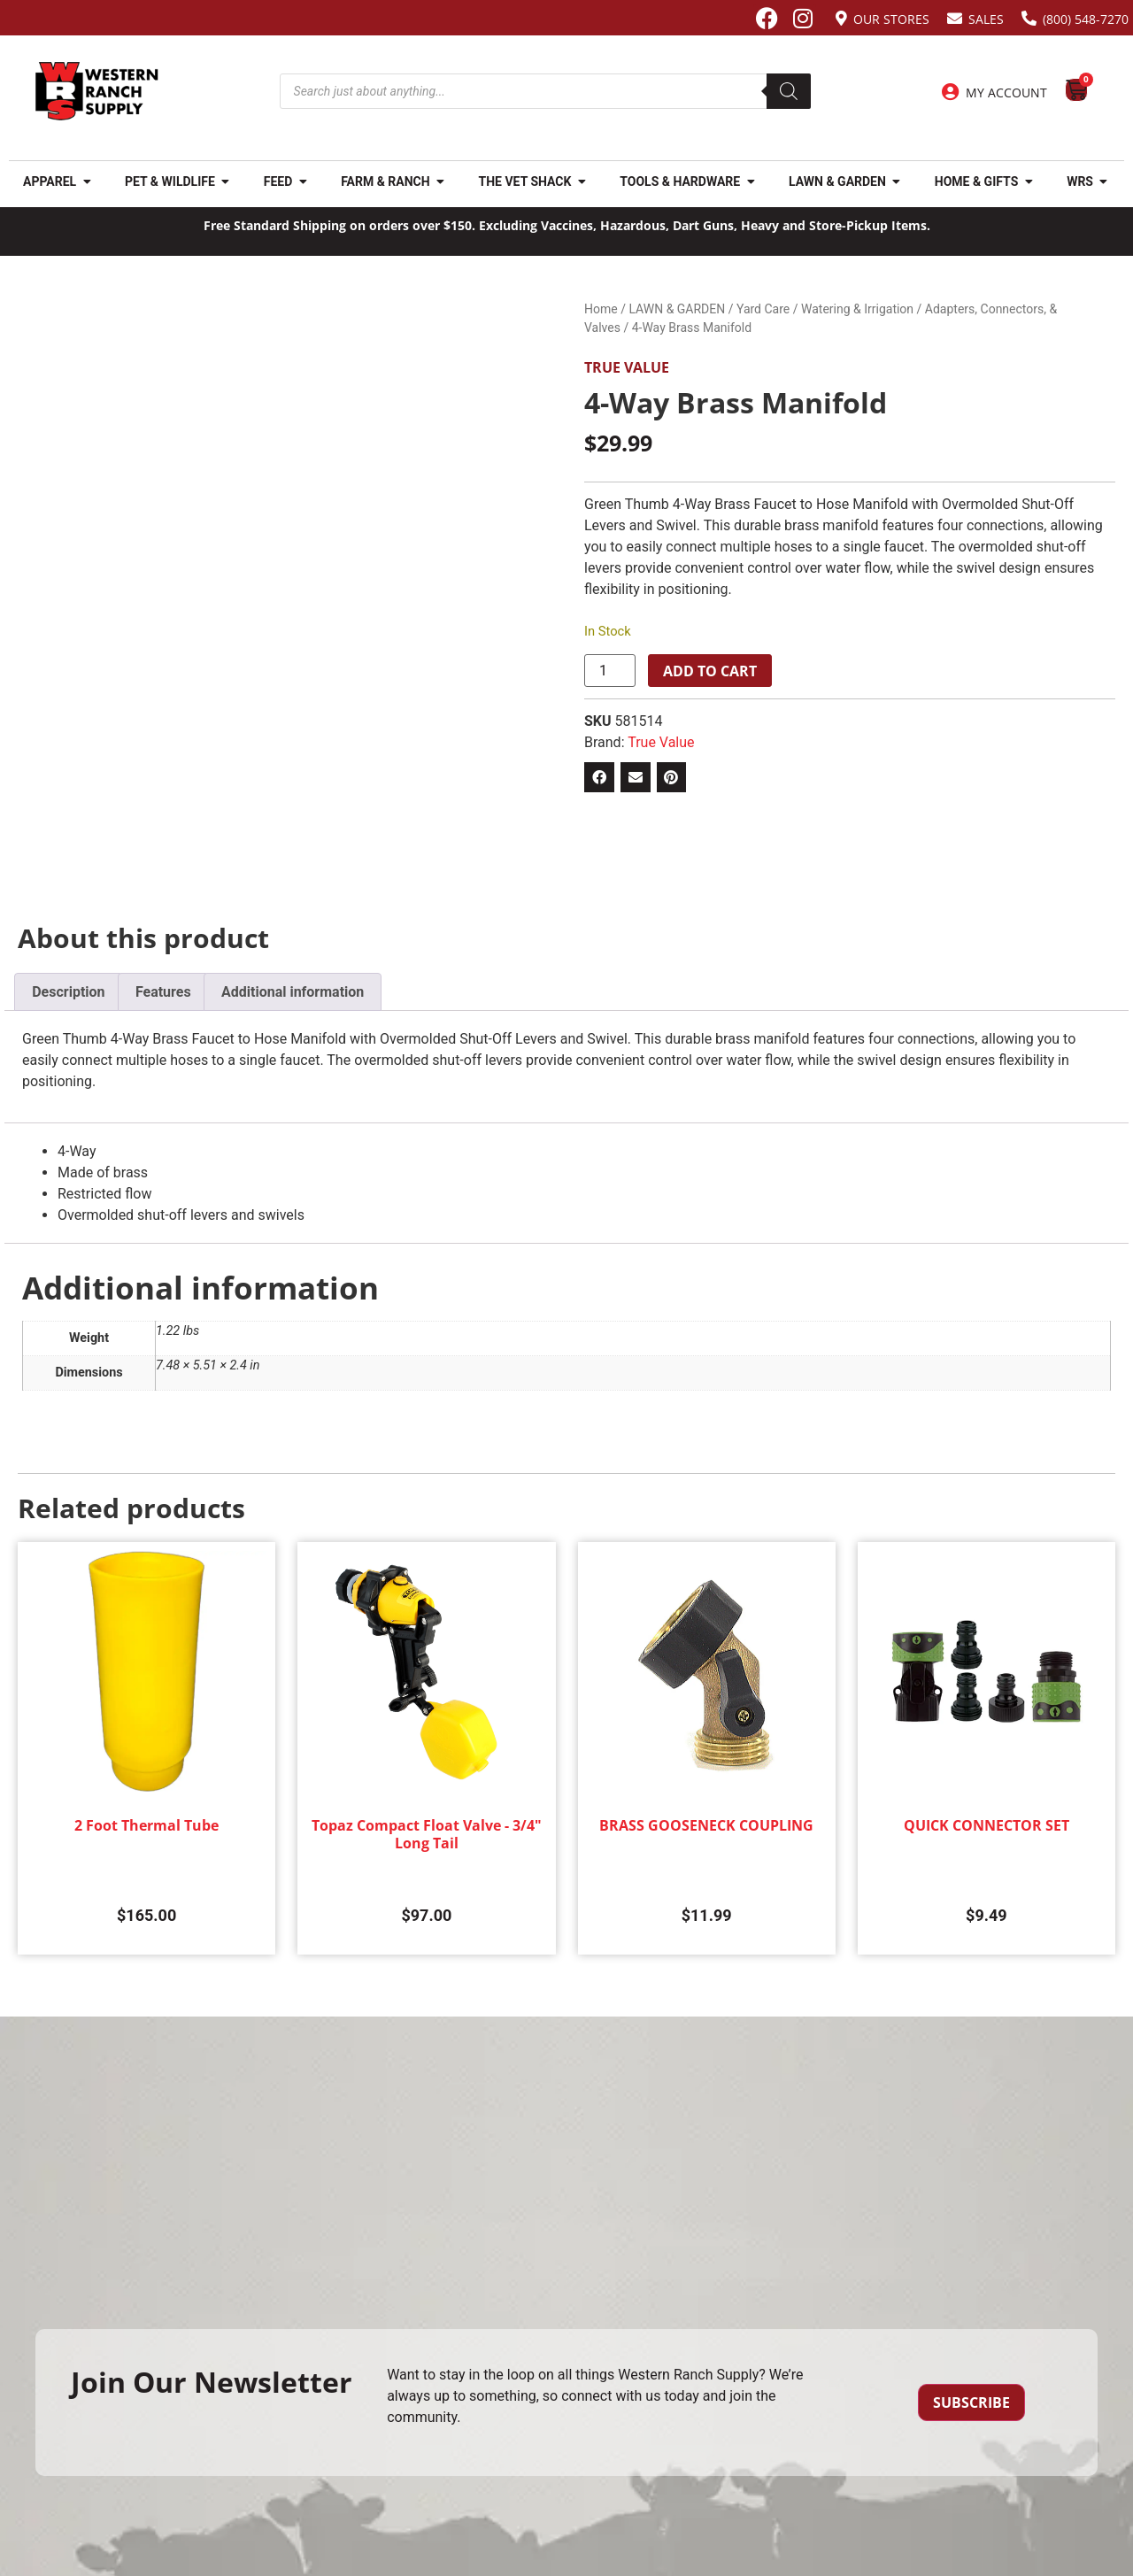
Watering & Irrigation (857, 309)
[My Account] (951, 92)
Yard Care (763, 309)
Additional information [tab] (292, 991)
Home (601, 309)
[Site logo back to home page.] (96, 91)
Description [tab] (68, 991)
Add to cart (710, 671)
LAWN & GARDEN (676, 309)
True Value (626, 367)
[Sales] (954, 18)
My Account (1006, 92)
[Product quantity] (610, 671)
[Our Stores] (841, 18)
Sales (986, 19)
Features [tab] (163, 991)
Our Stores (891, 19)
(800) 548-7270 (1086, 19)
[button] (599, 777)
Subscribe (971, 2402)
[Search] (789, 91)
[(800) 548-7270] (1029, 18)
